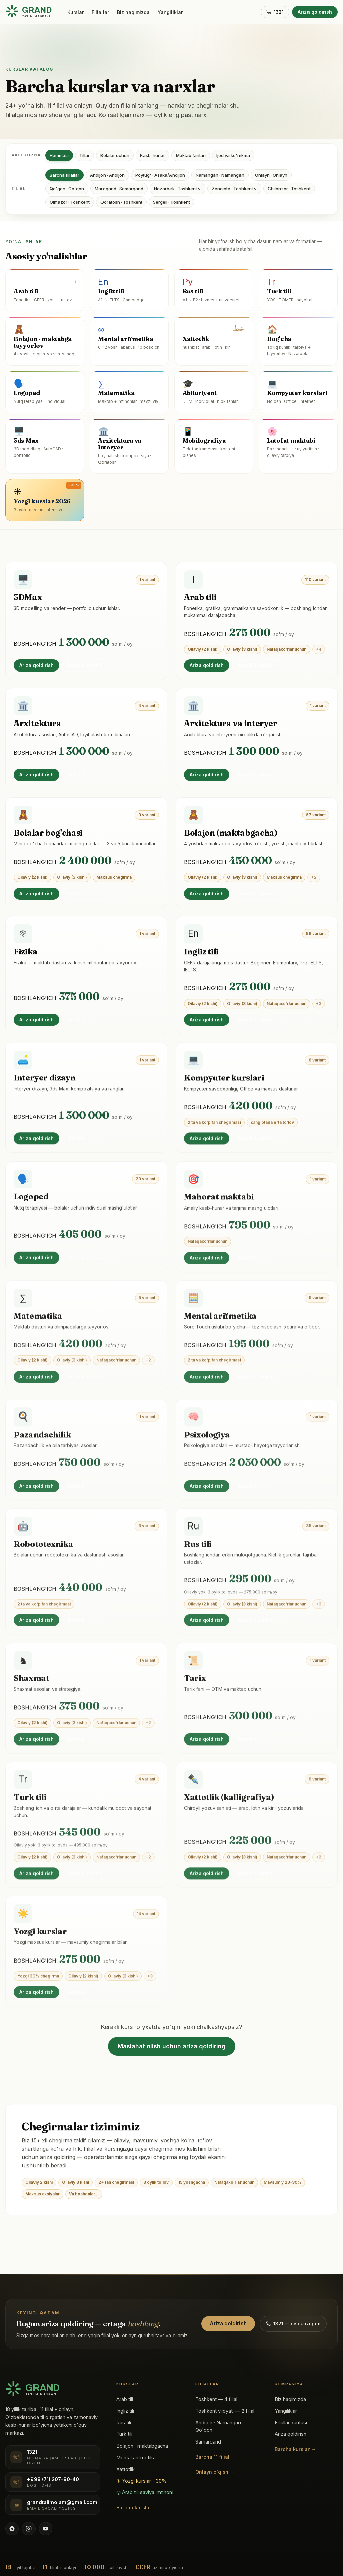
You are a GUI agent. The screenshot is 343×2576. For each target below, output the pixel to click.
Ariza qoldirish (315, 12)
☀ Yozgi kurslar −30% (141, 2481)
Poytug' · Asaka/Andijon (160, 175)
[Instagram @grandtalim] (29, 2528)
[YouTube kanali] (45, 2528)
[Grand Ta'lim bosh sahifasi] (28, 12)
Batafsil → (80, 777)
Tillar (84, 155)
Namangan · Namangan (220, 175)
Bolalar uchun (114, 155)
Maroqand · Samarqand (119, 188)
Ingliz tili (125, 2411)
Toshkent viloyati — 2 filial (224, 2411)
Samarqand (208, 2442)
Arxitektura (37, 726)
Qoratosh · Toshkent (121, 202)
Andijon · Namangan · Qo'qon (219, 2426)
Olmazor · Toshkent (70, 202)
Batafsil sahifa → (88, 666)
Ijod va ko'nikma (233, 155)
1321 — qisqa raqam (293, 2323)
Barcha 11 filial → (215, 2457)
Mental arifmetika (136, 2458)
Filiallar (100, 12)
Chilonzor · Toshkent (289, 188)
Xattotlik (125, 2469)
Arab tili (200, 599)
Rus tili (123, 2423)
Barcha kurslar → (137, 2508)
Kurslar (75, 12)
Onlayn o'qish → (215, 2472)
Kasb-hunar (152, 155)
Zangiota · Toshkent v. (234, 188)
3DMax (28, 598)
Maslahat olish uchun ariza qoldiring (172, 2046)
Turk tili (124, 2434)
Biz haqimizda (133, 12)
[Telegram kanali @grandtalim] (12, 2528)
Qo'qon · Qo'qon (67, 188)
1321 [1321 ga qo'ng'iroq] (275, 12)
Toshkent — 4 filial (216, 2399)
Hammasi (59, 155)
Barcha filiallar (64, 175)
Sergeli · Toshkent (171, 202)
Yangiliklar (170, 12)
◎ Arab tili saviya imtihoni (144, 2492)
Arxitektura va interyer (230, 728)
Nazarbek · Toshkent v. (177, 188)
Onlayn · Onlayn (271, 175)
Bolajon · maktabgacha (142, 2446)
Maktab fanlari (191, 155)
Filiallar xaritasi (291, 2423)
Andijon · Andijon (107, 175)
